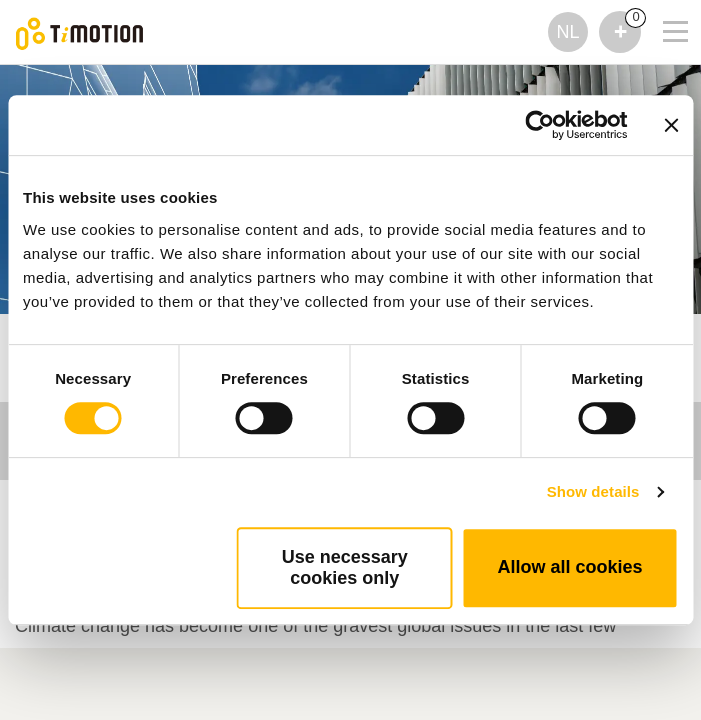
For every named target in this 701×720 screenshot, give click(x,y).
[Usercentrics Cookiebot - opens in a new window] (539, 125)
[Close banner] (671, 125)
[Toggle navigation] (663, 5)
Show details (593, 491)
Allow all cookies (569, 567)
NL (567, 32)
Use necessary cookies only (345, 567)
